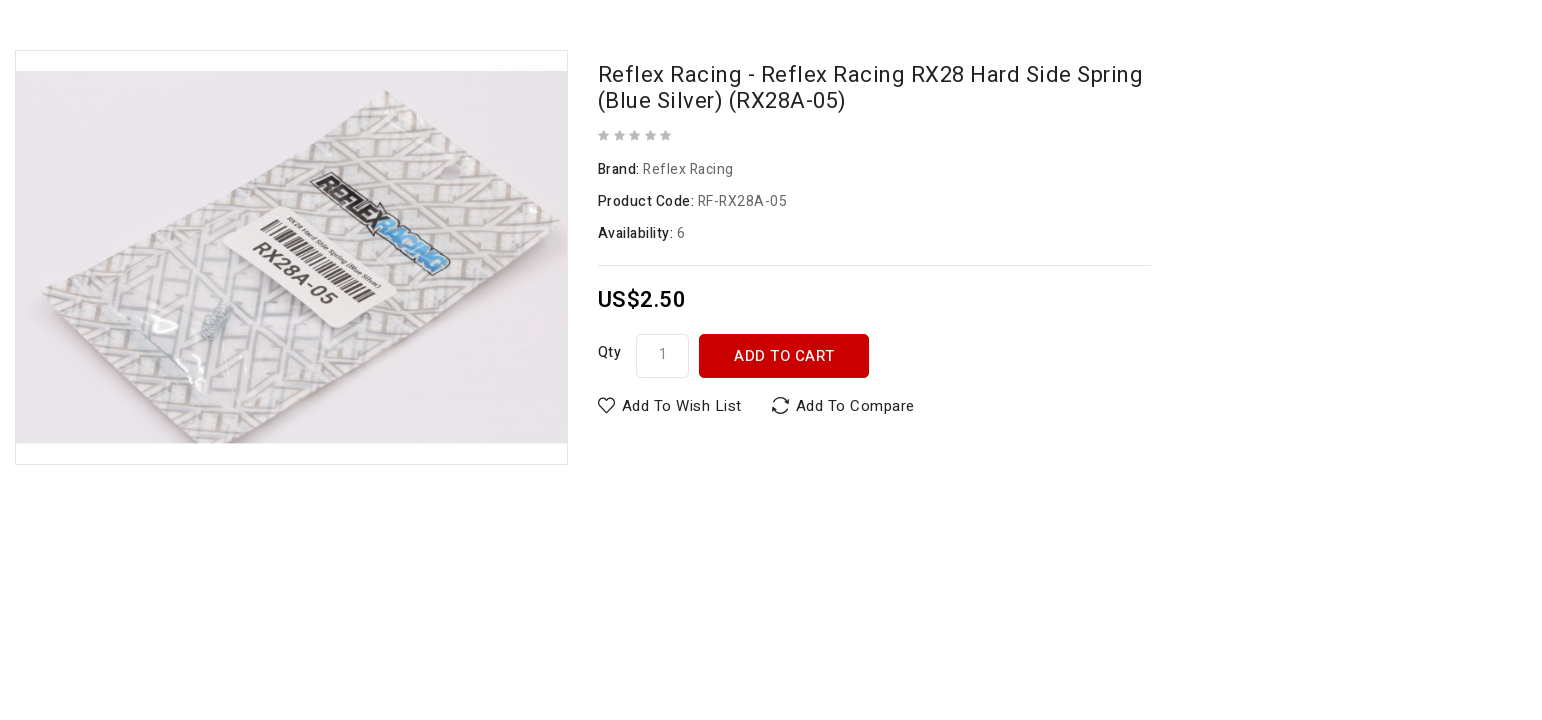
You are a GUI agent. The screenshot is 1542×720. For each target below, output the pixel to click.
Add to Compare (855, 406)
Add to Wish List (682, 406)
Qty (610, 352)
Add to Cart (784, 356)
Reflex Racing (688, 169)
